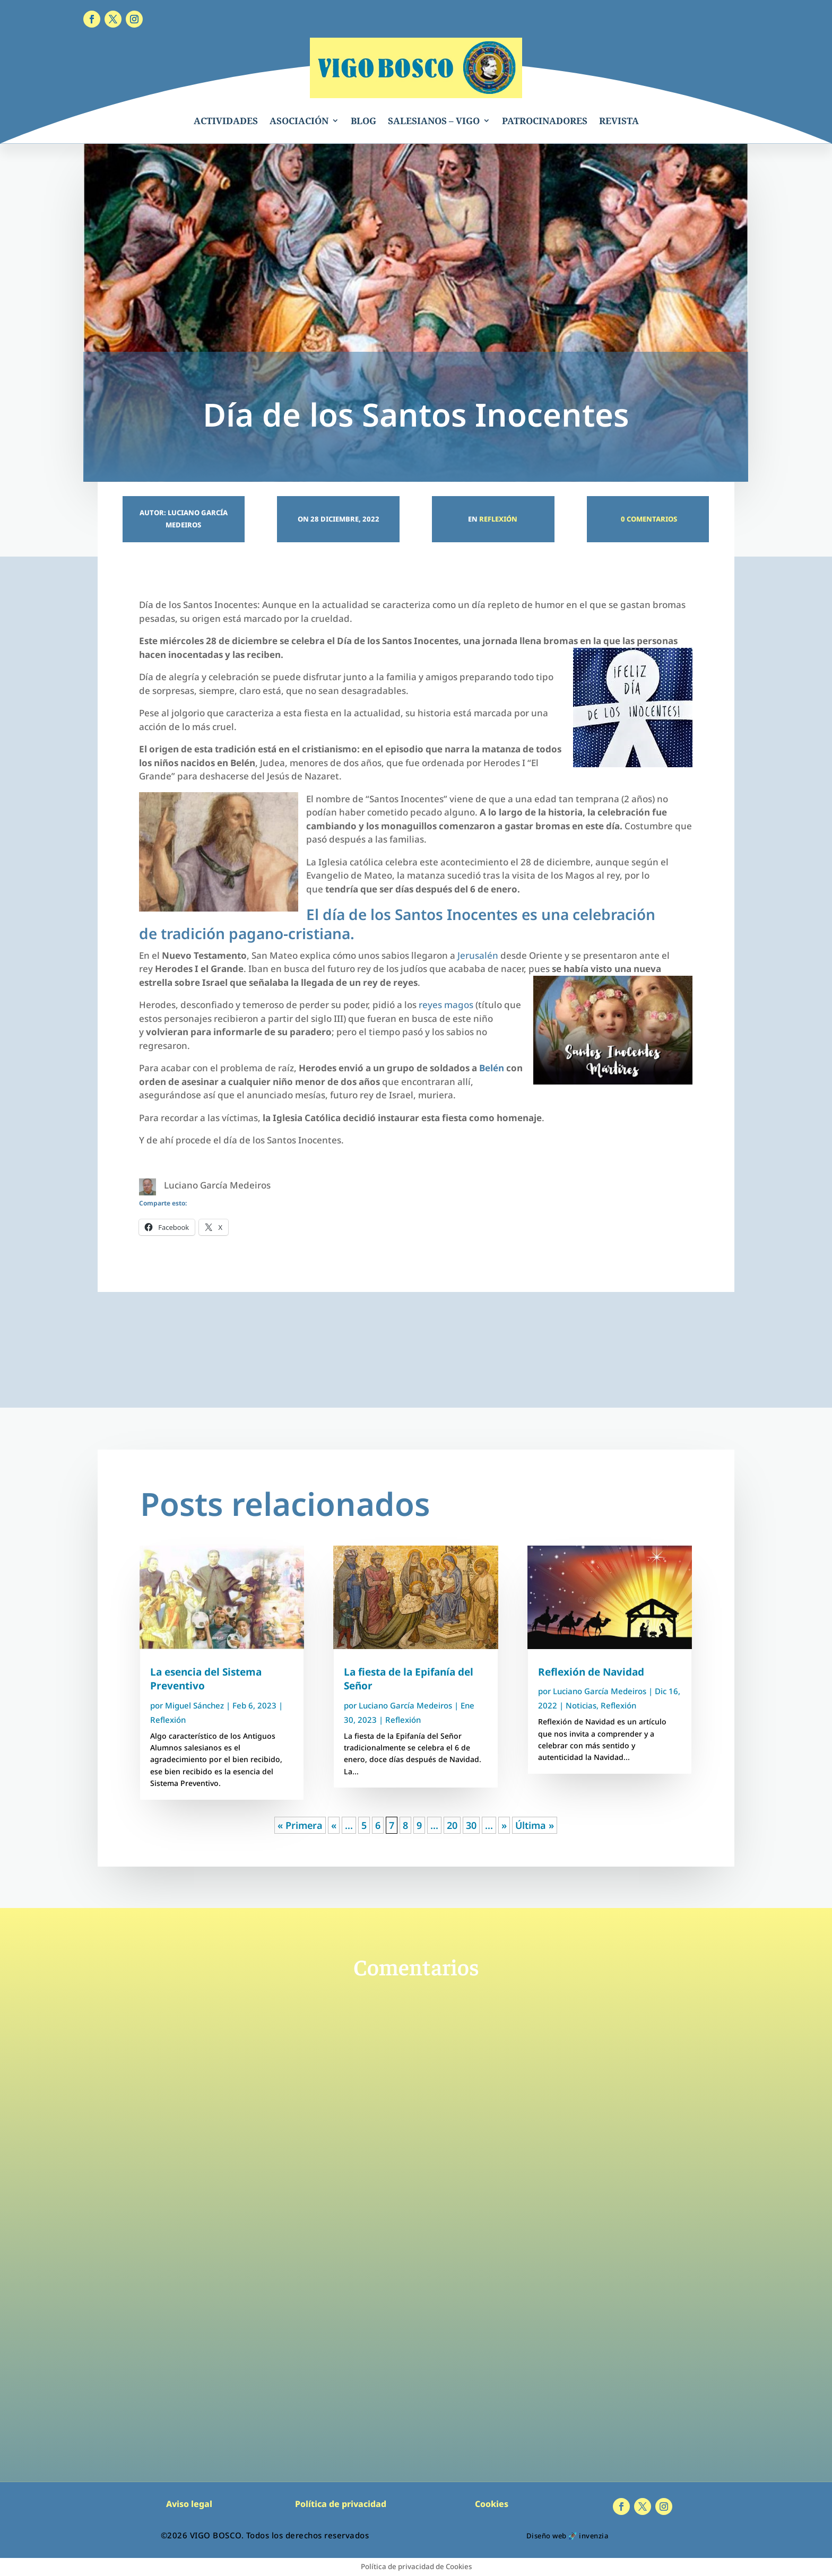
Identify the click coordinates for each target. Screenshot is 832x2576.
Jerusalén (477, 955)
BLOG (363, 121)
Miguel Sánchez (194, 1705)
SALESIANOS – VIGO (434, 121)
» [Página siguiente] (504, 1825)
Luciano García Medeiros (405, 1705)
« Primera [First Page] (300, 1825)
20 (452, 1825)
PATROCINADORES (544, 121)
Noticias (581, 1705)
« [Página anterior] (333, 1825)
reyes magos (446, 1005)
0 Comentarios (648, 519)
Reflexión (498, 519)
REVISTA (619, 121)
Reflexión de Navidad (591, 1672)
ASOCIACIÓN (299, 121)
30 (471, 1825)
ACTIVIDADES (226, 121)
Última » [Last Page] (534, 1825)
